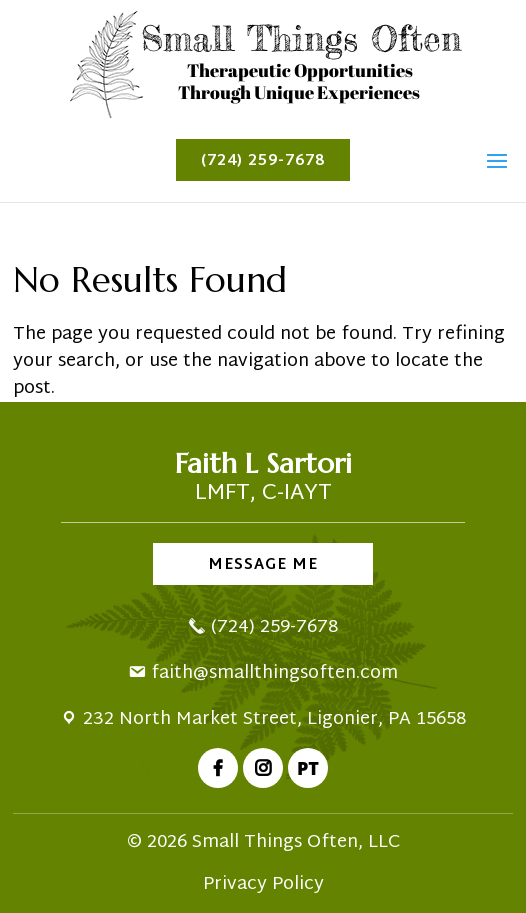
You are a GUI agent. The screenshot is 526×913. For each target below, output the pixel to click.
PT (308, 768)
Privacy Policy (263, 884)
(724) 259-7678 (263, 161)
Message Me (263, 565)
